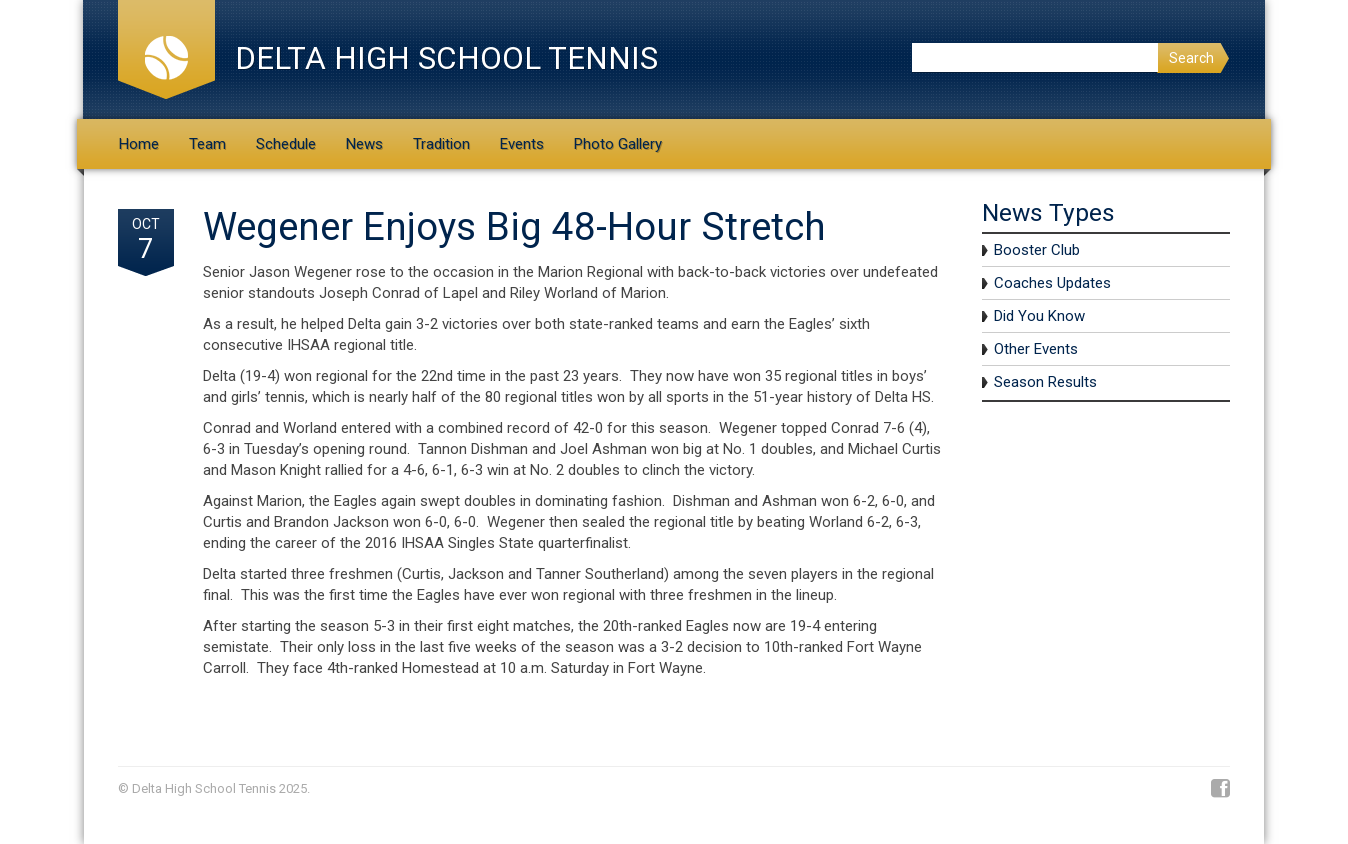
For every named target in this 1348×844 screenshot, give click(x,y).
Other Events (1036, 349)
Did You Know (1039, 316)
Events (522, 144)
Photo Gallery (618, 144)
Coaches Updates (1052, 283)
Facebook (1220, 789)
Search (1191, 58)
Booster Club (1037, 250)
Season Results (1045, 382)
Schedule (286, 144)
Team (207, 144)
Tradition (441, 144)
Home (139, 144)
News (364, 144)
